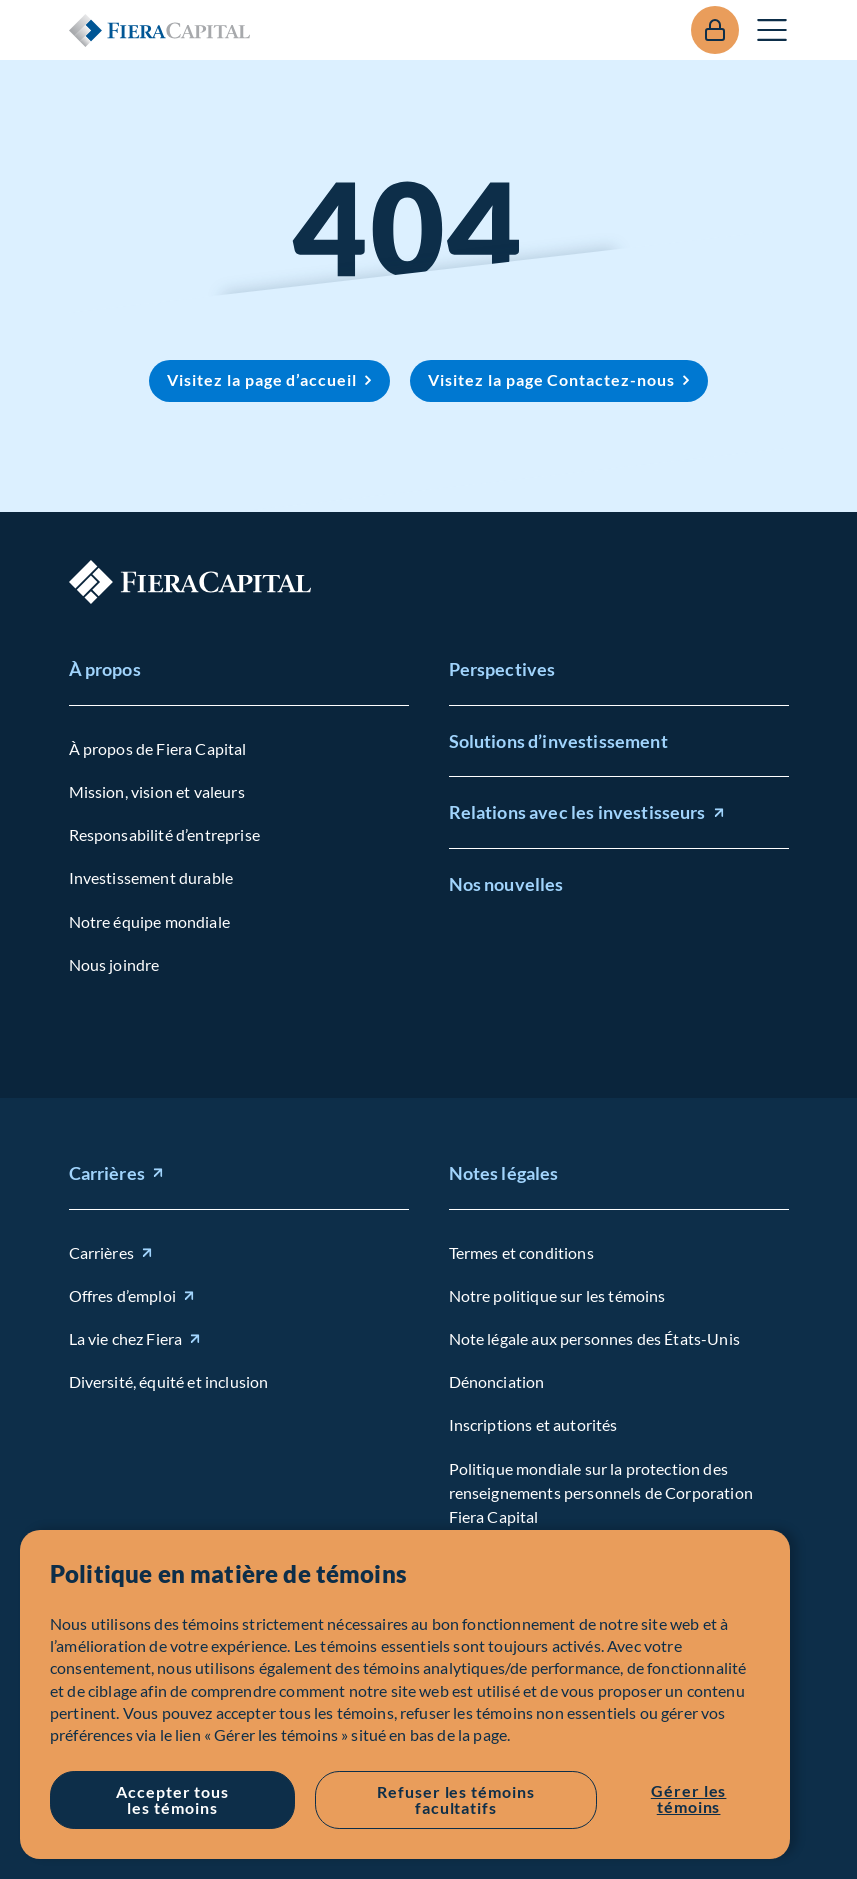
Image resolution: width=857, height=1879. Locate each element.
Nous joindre (114, 964)
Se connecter (715, 30)
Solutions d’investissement (558, 740)
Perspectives (502, 669)
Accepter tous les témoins (172, 1799)
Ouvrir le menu (773, 30)
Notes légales (504, 1173)
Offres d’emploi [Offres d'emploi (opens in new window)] (122, 1295)
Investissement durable (151, 877)
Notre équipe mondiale (149, 920)
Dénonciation (497, 1381)
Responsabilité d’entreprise (164, 834)
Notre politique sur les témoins (557, 1295)
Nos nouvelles (506, 884)
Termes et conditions (521, 1252)
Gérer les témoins (689, 1798)
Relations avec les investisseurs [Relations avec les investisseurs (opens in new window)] (577, 812)
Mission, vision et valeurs (157, 791)
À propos (105, 669)
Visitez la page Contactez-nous (551, 379)
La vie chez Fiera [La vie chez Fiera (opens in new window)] (126, 1338)
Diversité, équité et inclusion (169, 1381)
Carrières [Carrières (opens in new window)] (107, 1173)
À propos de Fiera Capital (158, 748)
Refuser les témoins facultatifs (456, 1799)
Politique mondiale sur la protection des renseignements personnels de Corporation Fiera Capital (601, 1492)
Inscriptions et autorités (533, 1424)
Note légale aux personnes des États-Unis (594, 1338)
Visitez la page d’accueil (262, 379)
